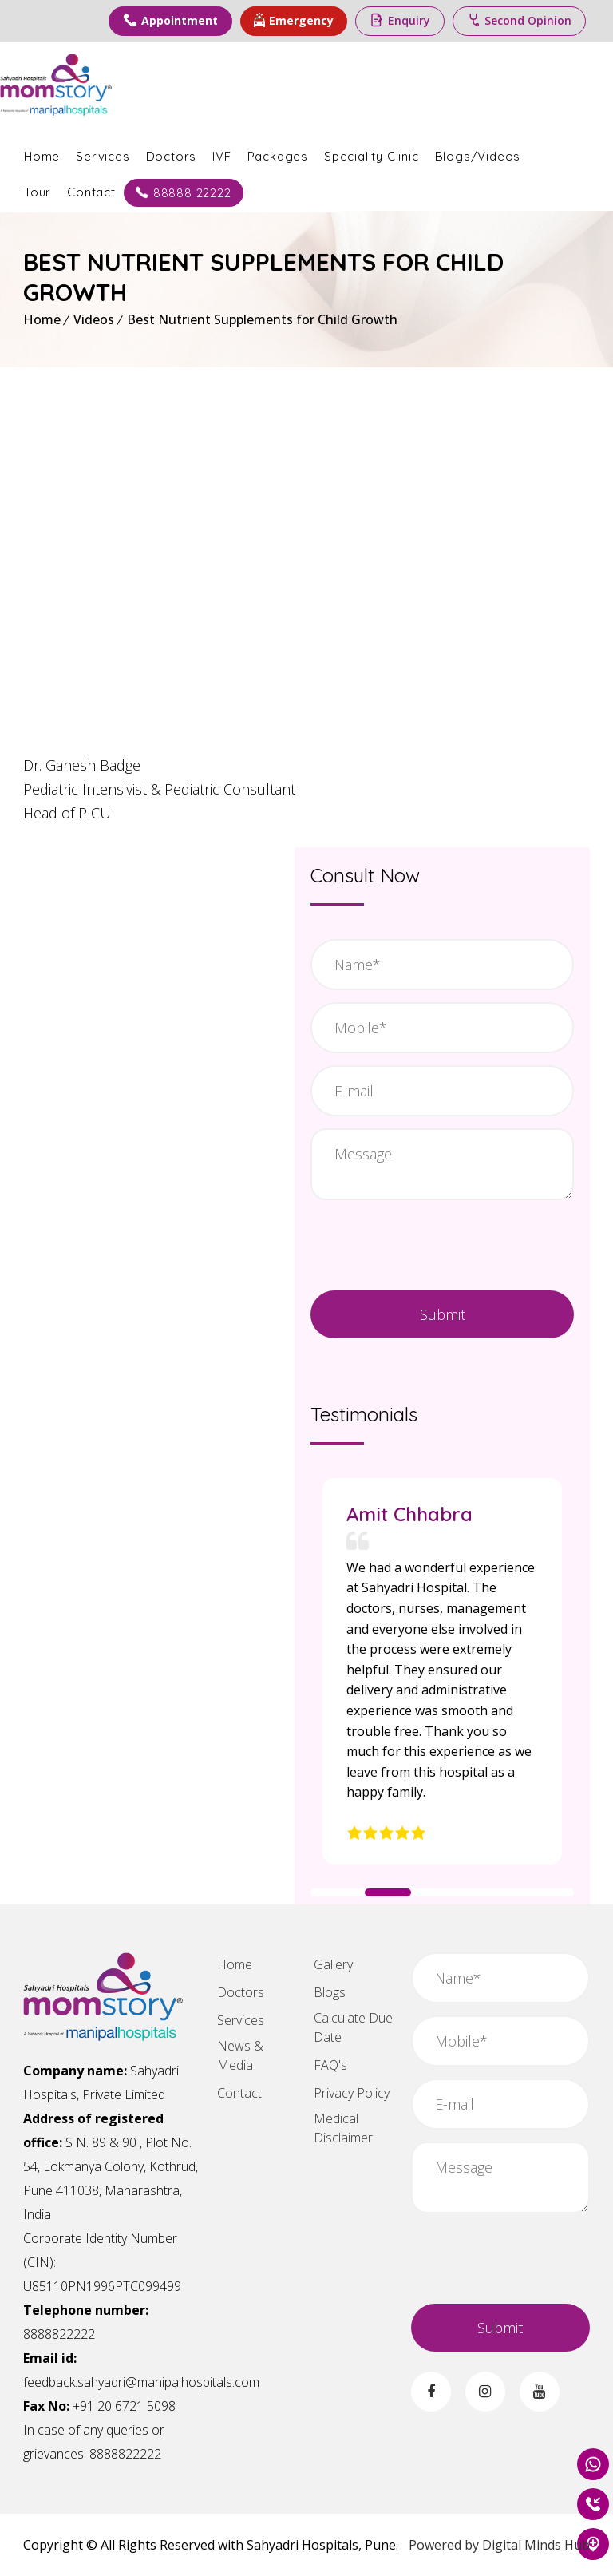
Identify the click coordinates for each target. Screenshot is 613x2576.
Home (65, 154)
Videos (93, 319)
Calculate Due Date (353, 2027)
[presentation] (443, 1243)
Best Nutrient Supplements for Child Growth (262, 319)
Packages (301, 154)
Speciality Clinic (394, 154)
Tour (60, 190)
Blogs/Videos (501, 154)
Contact (114, 190)
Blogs (330, 1992)
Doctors (194, 154)
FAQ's (330, 2065)
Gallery (333, 1964)
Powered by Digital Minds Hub (499, 2545)
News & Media (240, 2055)
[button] (337, 1892)
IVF (244, 154)
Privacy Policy (352, 2093)
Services (125, 154)
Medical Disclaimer (343, 2128)
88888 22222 (207, 191)
